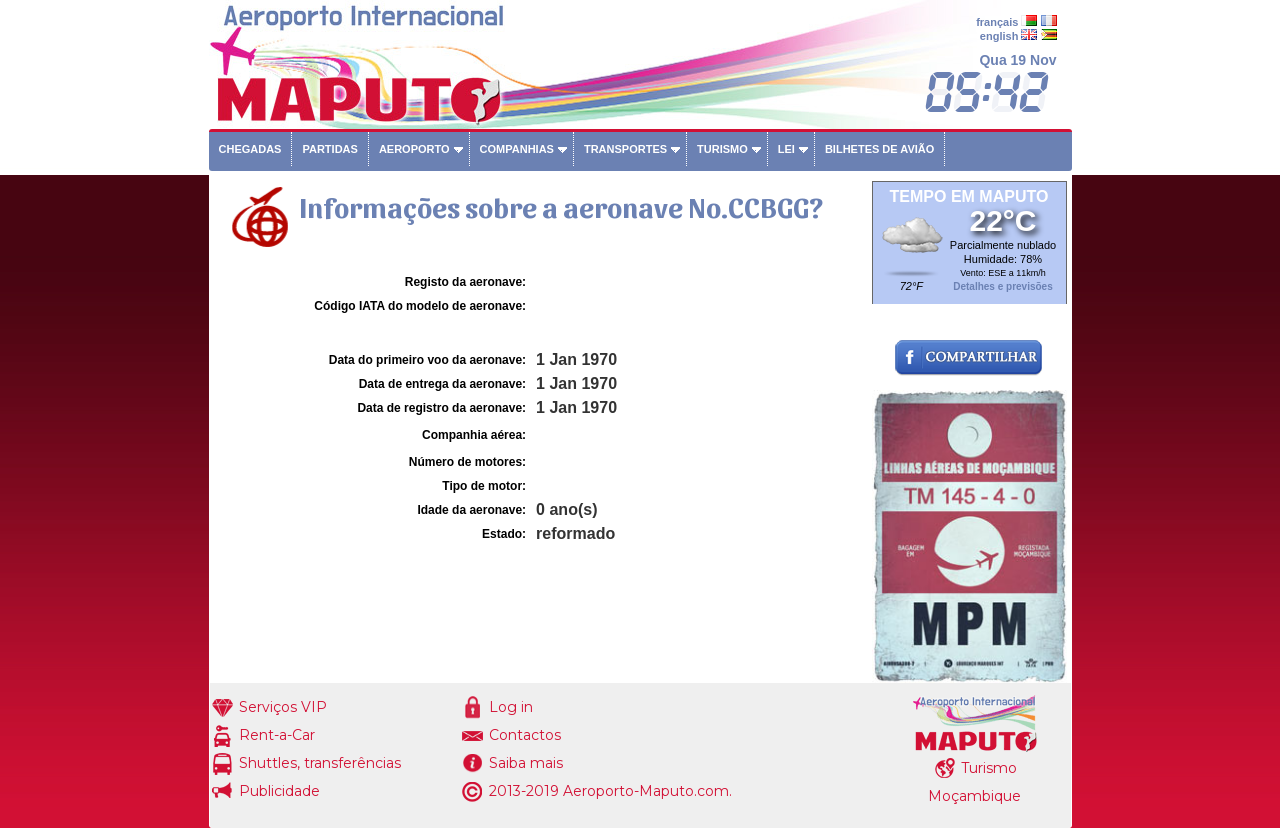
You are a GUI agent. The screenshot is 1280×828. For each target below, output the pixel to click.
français (997, 22)
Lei (786, 149)
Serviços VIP (283, 707)
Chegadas (250, 149)
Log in (511, 707)
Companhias (517, 149)
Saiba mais (526, 763)
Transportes (625, 149)
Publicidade (279, 791)
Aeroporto (414, 149)
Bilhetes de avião (879, 149)
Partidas (329, 149)
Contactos (525, 735)
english (999, 36)
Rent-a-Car (277, 735)
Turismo (722, 149)
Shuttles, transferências (320, 763)
